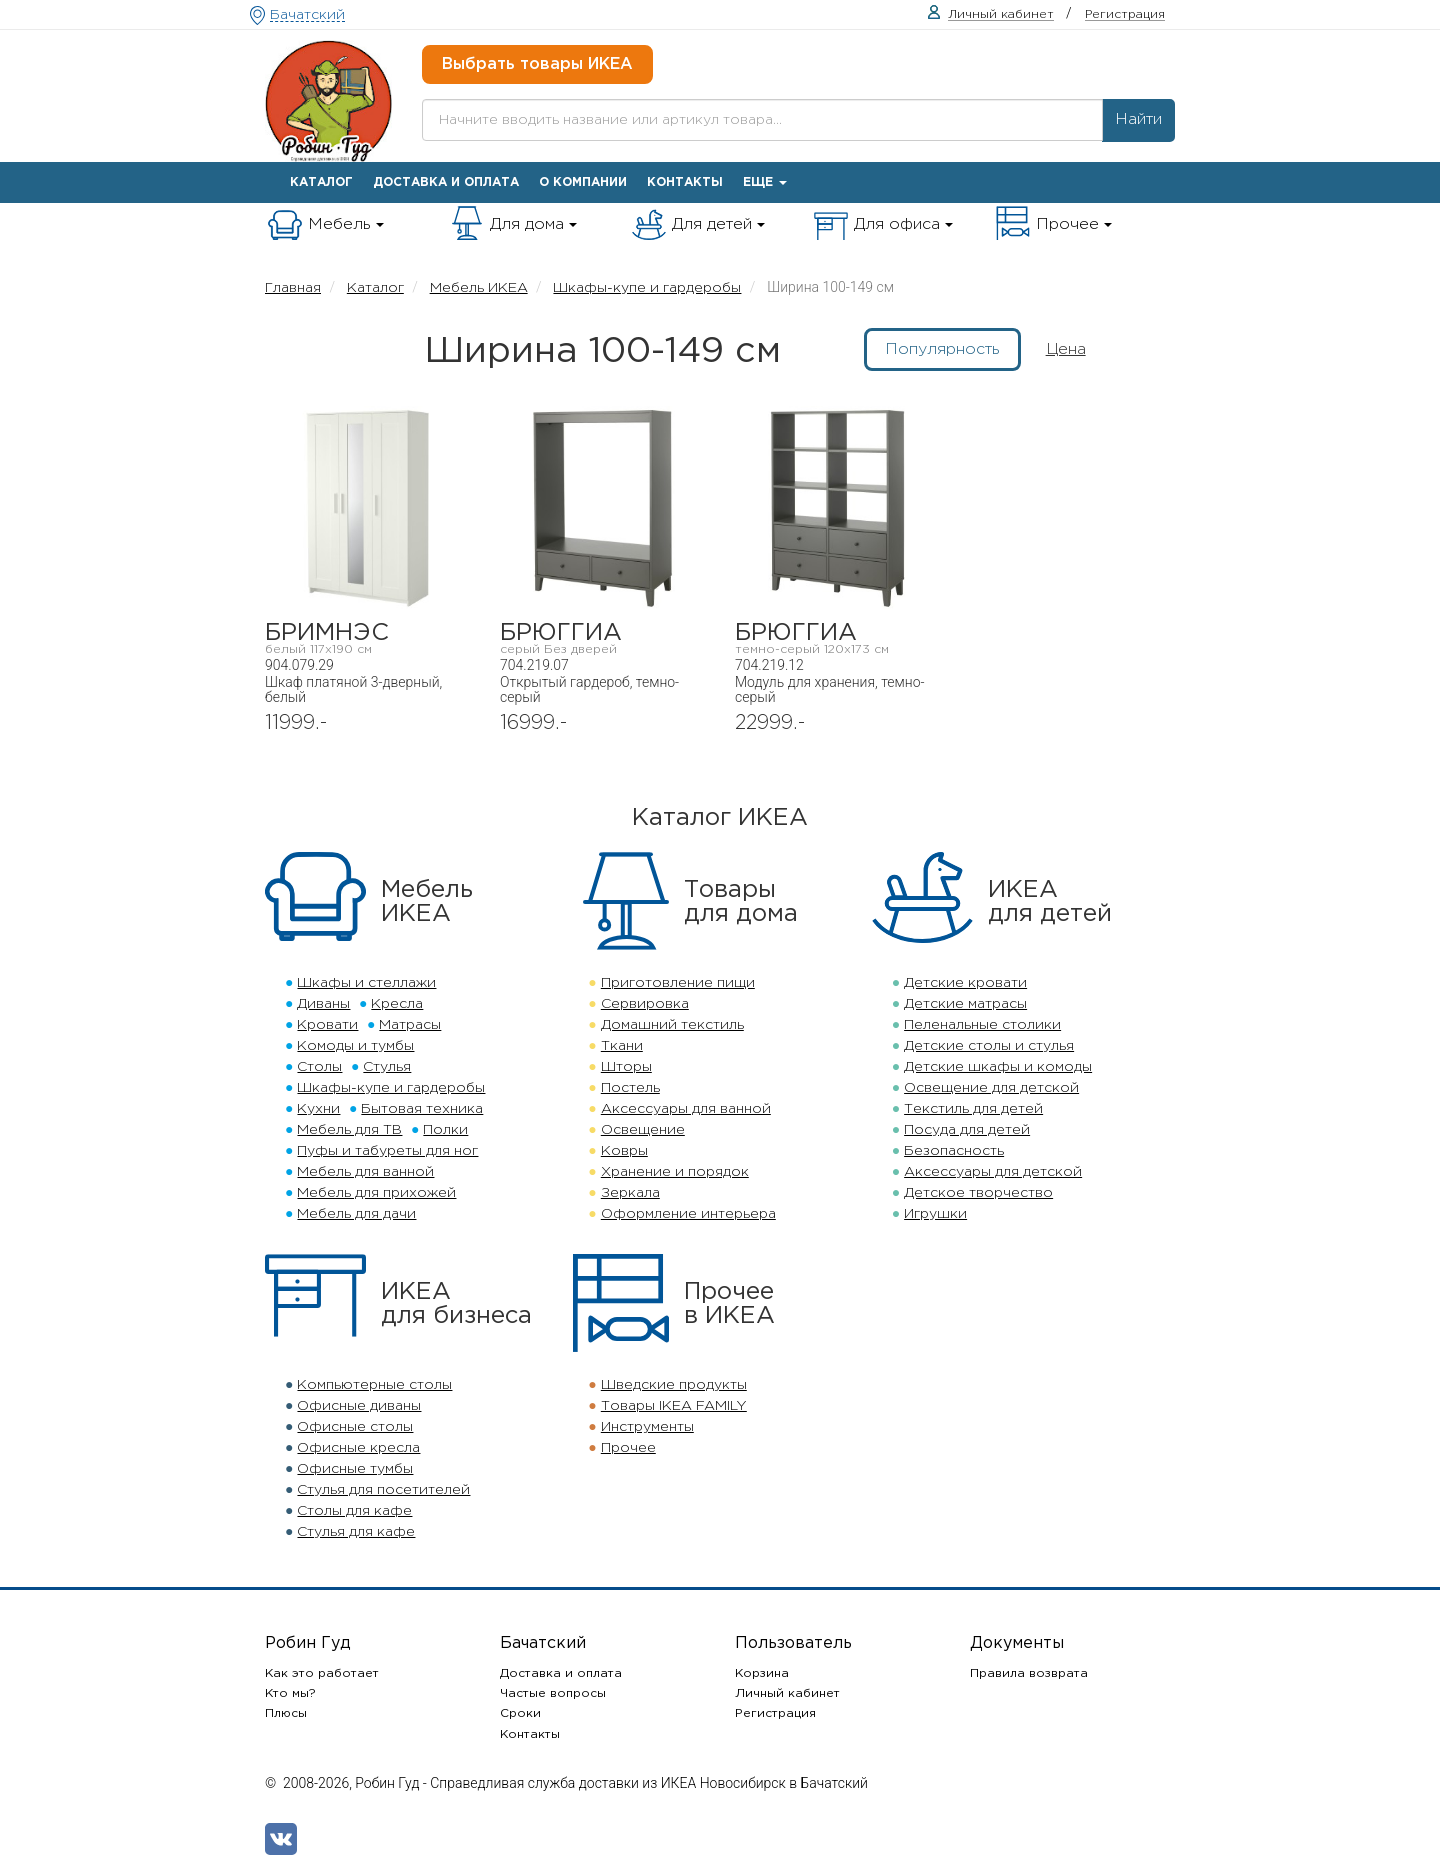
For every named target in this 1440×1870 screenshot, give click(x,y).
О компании (583, 182)
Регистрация (775, 1713)
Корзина (762, 1673)
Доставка (446, 182)
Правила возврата (1029, 1673)
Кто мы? (290, 1693)
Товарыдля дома (741, 902)
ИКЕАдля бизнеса (456, 1304)
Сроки (520, 1713)
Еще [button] (765, 182)
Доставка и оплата (561, 1673)
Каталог (321, 182)
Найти (1138, 119)
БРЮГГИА (602, 638)
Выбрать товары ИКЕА (537, 64)
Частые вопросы (553, 1693)
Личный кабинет (787, 1693)
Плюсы (286, 1713)
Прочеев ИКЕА (729, 1304)
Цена (1066, 349)
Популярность (942, 349)
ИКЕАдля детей (1050, 902)
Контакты (685, 182)
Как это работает (322, 1673)
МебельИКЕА (427, 902)
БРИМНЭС (367, 638)
